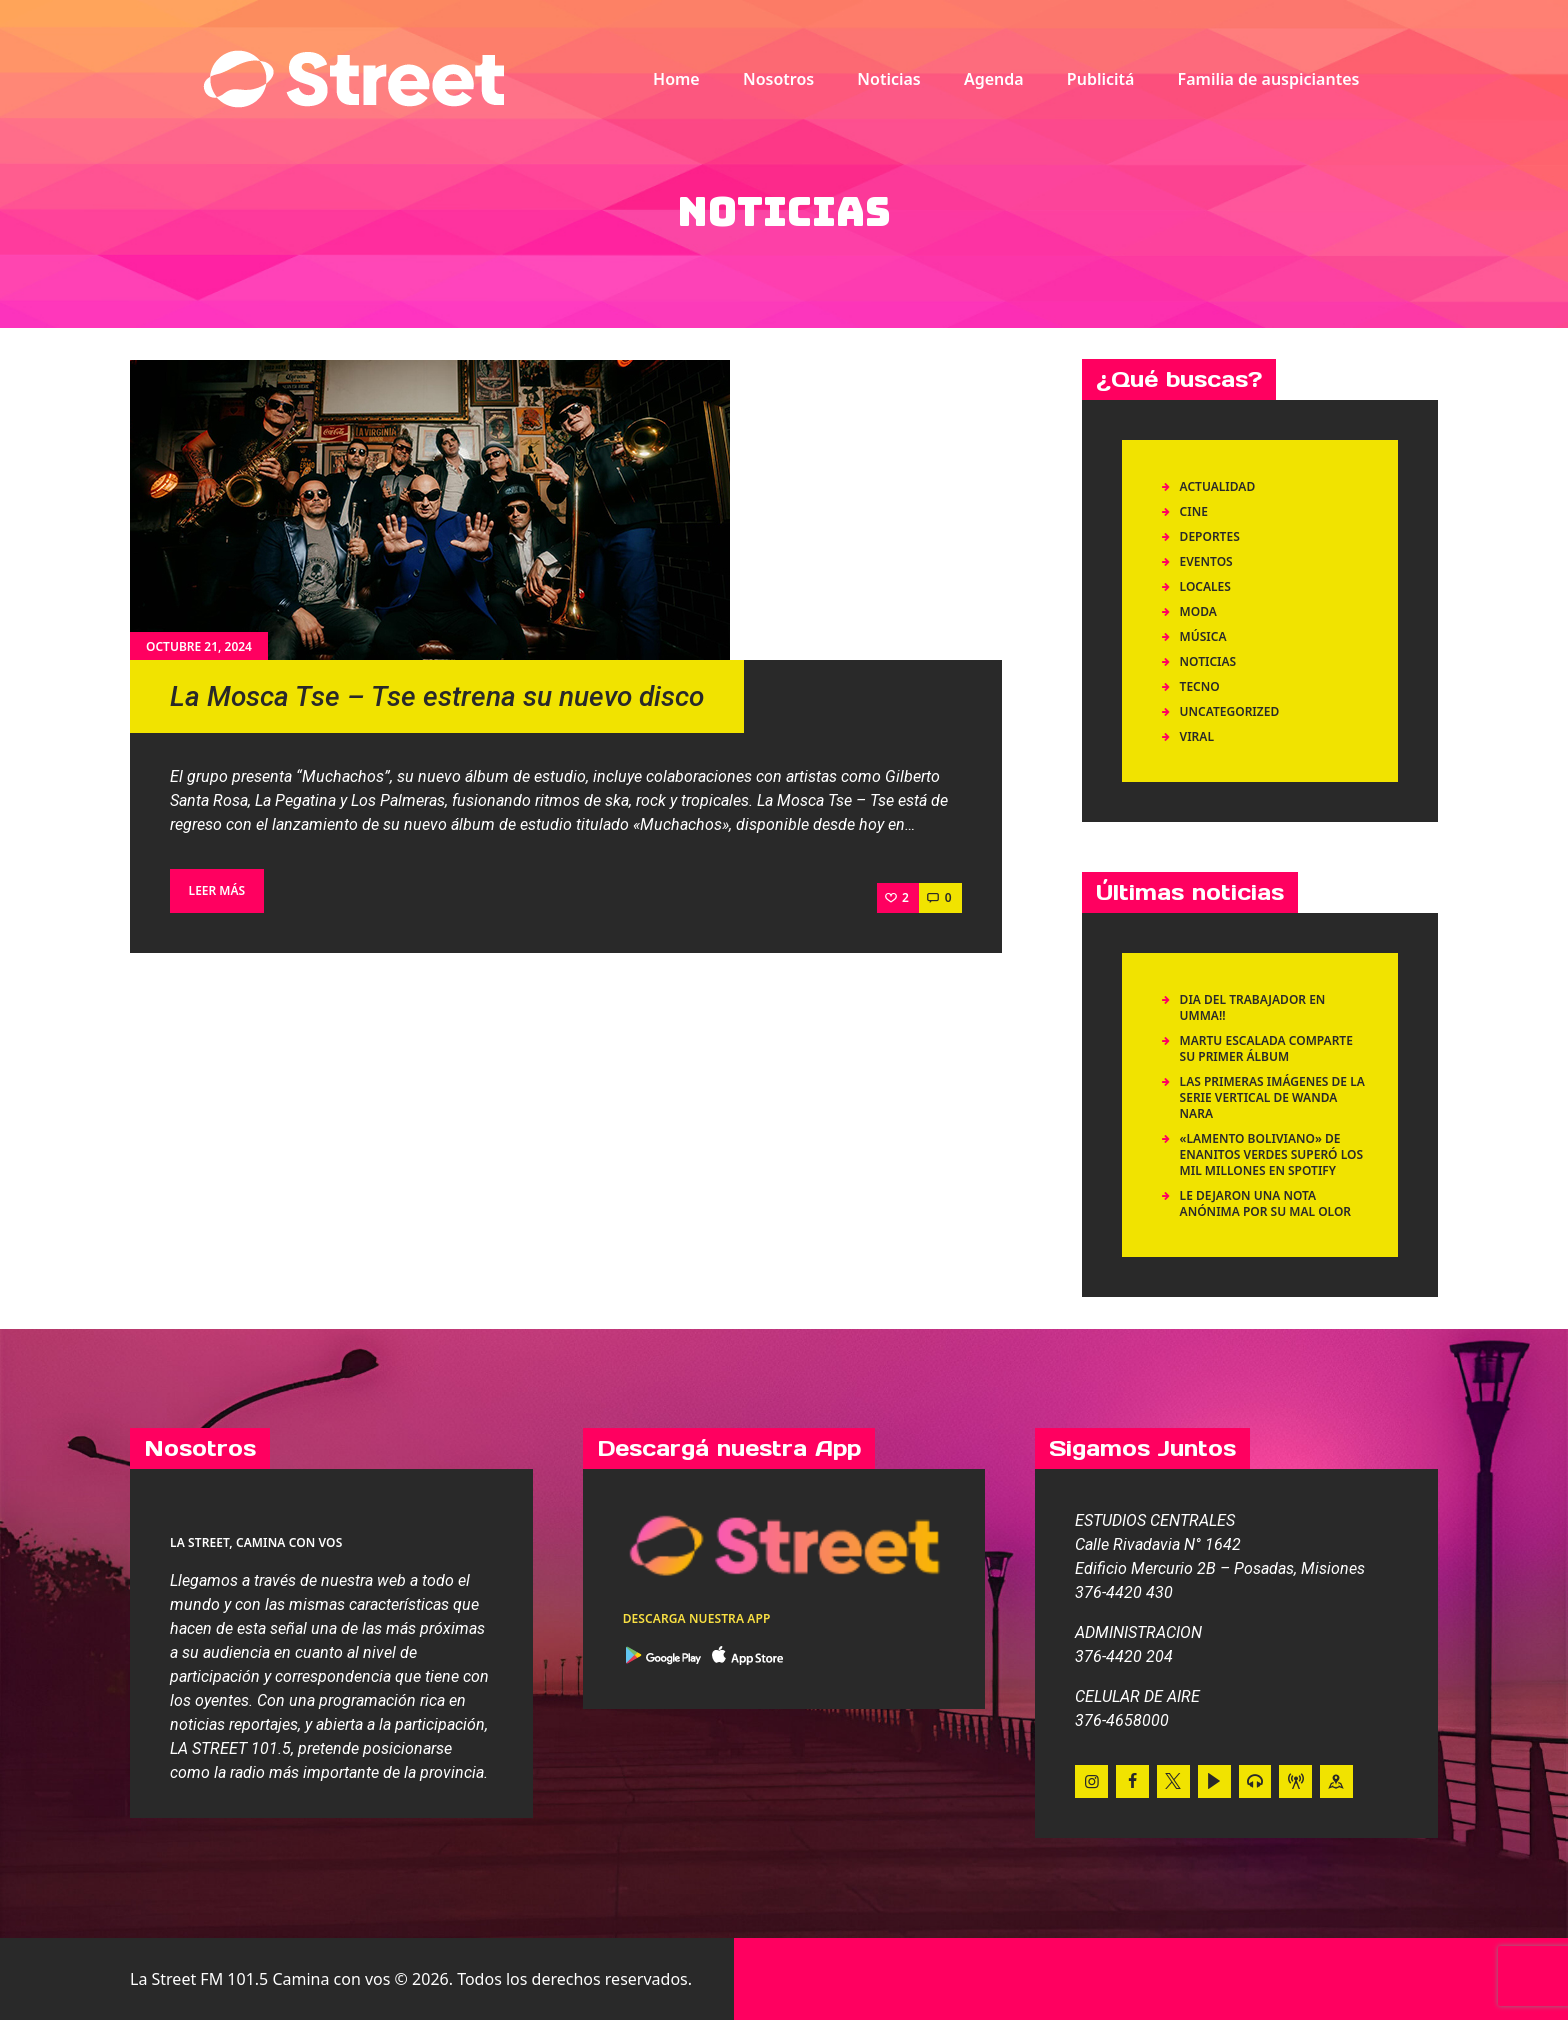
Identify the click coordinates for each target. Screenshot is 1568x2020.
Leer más (217, 890)
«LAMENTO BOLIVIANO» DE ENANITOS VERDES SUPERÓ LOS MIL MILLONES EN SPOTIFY (1271, 1154)
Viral (1197, 736)
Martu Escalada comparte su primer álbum (1266, 1048)
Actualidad (1218, 486)
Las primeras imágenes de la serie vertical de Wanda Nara (1272, 1097)
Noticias (1208, 661)
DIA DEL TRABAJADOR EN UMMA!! (1253, 1007)
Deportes (1210, 536)
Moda (1198, 611)
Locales (1205, 586)
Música (1203, 636)
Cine (1194, 511)
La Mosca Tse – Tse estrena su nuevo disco (437, 696)
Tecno (1200, 686)
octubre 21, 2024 (199, 646)
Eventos (1206, 561)
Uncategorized (1230, 711)
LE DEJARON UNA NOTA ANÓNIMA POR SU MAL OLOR (1267, 1203)
